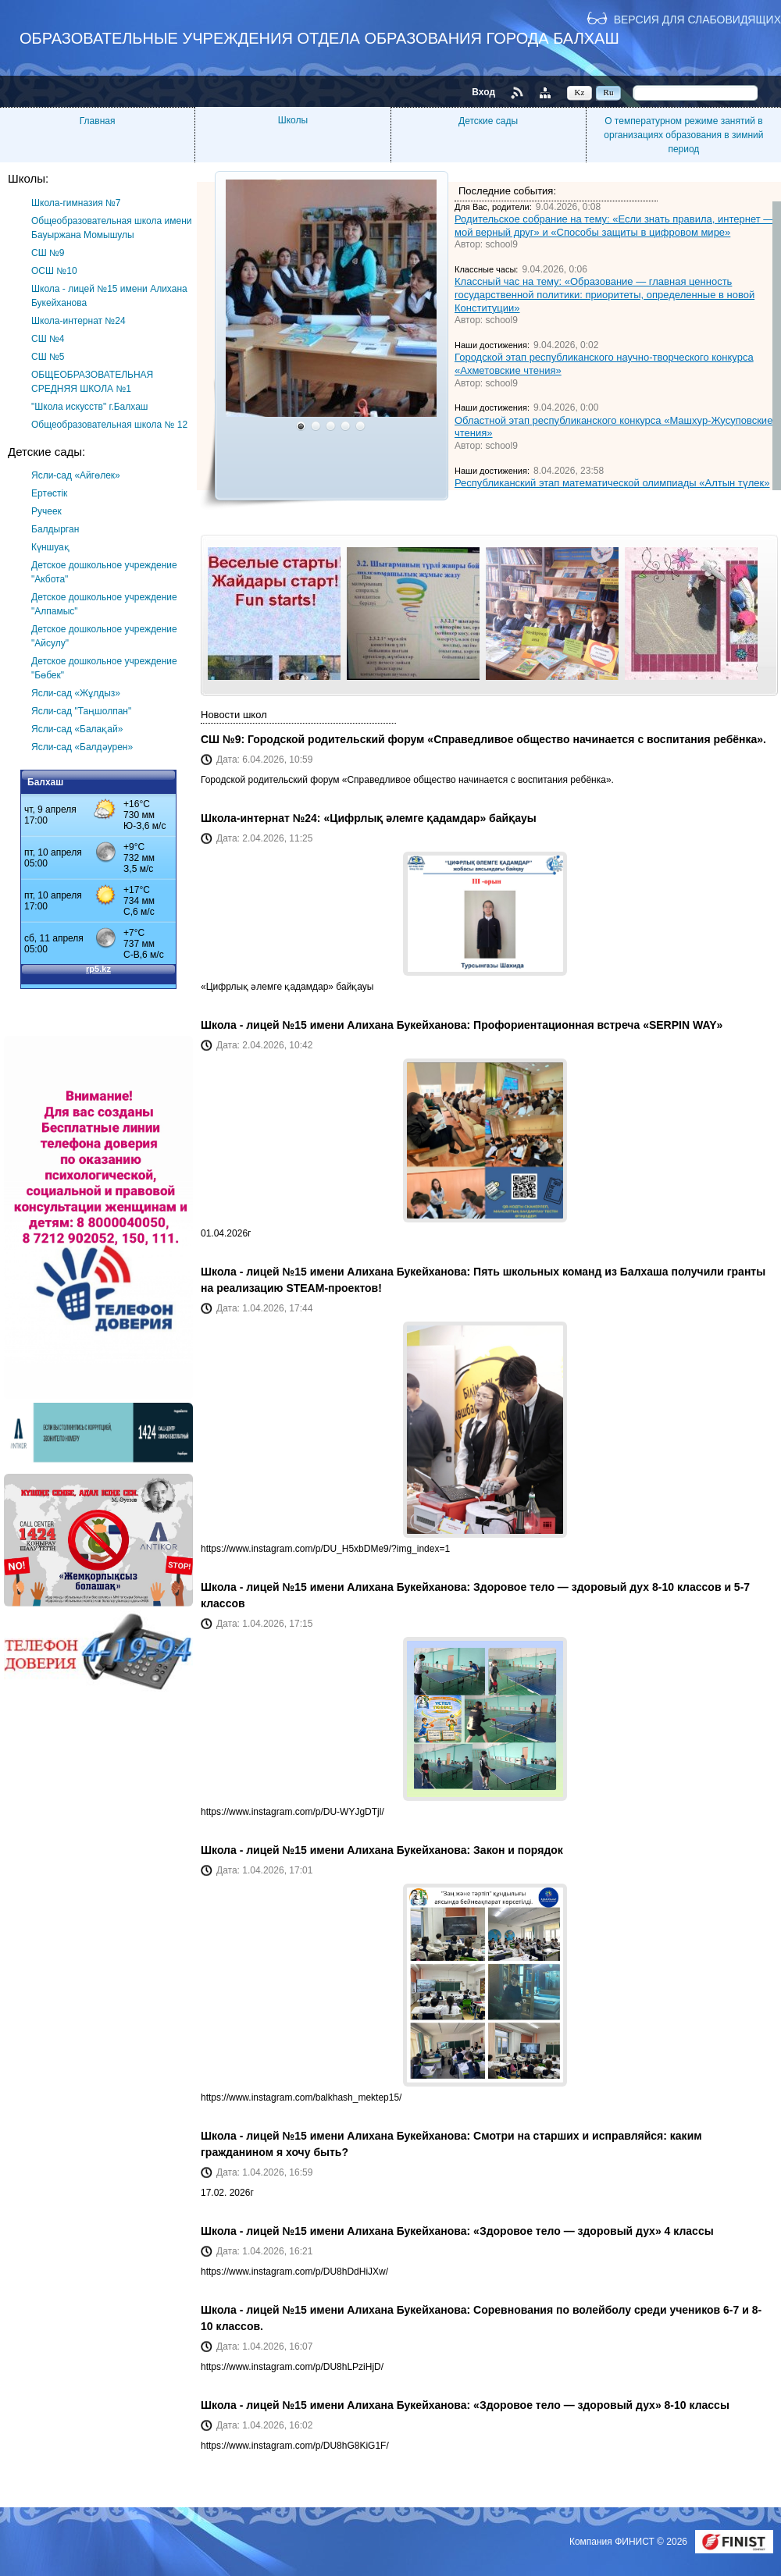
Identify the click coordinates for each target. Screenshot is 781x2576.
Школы (293, 120)
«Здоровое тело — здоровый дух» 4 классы (593, 2231)
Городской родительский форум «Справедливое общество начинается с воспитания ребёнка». (507, 739)
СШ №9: (224, 739)
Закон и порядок (518, 1850)
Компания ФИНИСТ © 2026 (629, 2541)
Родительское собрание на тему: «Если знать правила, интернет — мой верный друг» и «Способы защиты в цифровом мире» (614, 225)
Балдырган (55, 529)
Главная (98, 121)
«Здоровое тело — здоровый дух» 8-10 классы (601, 2405)
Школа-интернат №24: (262, 818)
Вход (483, 92)
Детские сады (488, 121)
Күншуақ (50, 547)
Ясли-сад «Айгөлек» (75, 475)
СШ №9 (48, 252)
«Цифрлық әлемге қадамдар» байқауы (429, 818)
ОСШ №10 (54, 270)
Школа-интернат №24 (78, 320)
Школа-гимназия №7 (76, 202)
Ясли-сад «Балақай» (77, 729)
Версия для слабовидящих (697, 19)
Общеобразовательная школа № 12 (109, 424)
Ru (609, 92)
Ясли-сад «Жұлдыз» (75, 693)
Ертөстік (49, 493)
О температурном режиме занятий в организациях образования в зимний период (683, 135)
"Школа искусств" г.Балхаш (89, 406)
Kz (580, 92)
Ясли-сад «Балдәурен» (82, 747)
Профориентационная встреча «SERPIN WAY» (597, 1025)
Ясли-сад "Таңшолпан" (81, 711)
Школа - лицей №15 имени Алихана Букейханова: (337, 1025)
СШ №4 (48, 338)
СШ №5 (48, 356)
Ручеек (46, 511)
